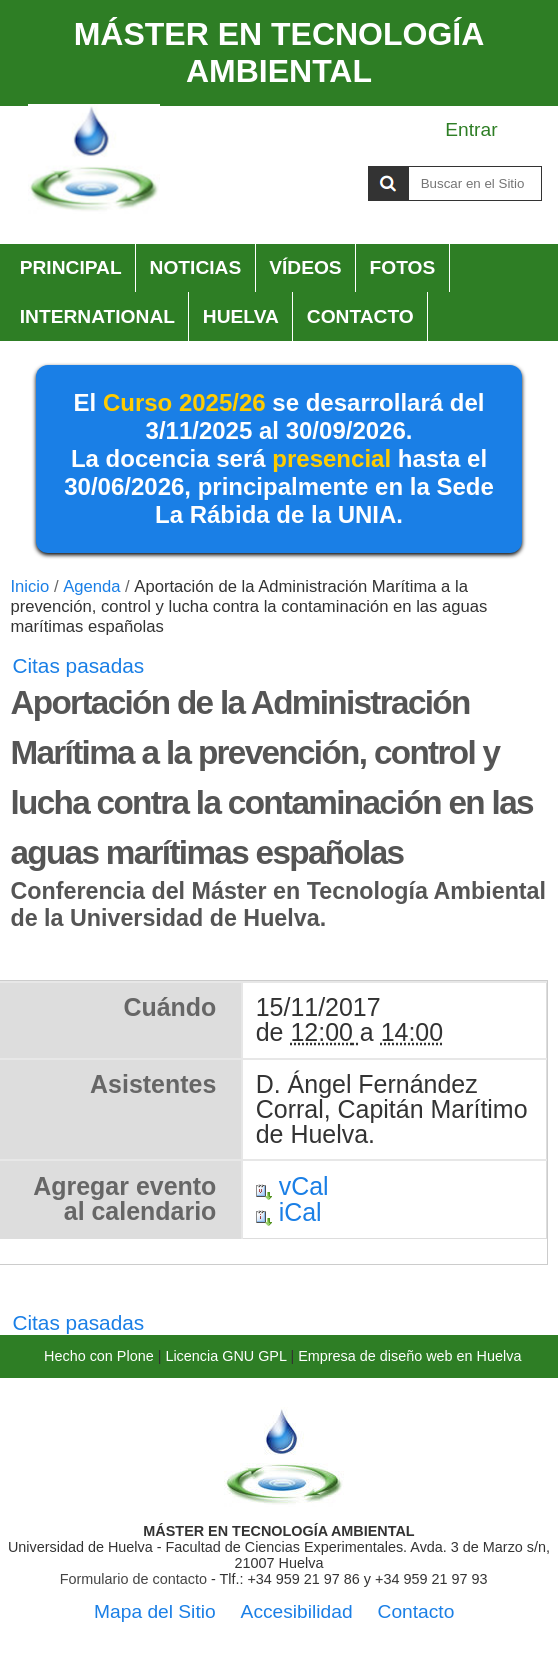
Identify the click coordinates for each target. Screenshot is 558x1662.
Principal (71, 267)
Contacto (360, 316)
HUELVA (241, 316)
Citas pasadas (78, 665)
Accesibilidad (297, 1611)
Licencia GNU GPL (225, 1356)
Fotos (403, 267)
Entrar (471, 129)
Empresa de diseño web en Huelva (409, 1356)
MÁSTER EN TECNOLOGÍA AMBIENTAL (279, 52)
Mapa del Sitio (155, 1611)
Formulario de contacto (133, 1579)
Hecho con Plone (99, 1356)
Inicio (29, 586)
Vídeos (305, 267)
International (97, 316)
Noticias (196, 267)
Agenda (91, 586)
